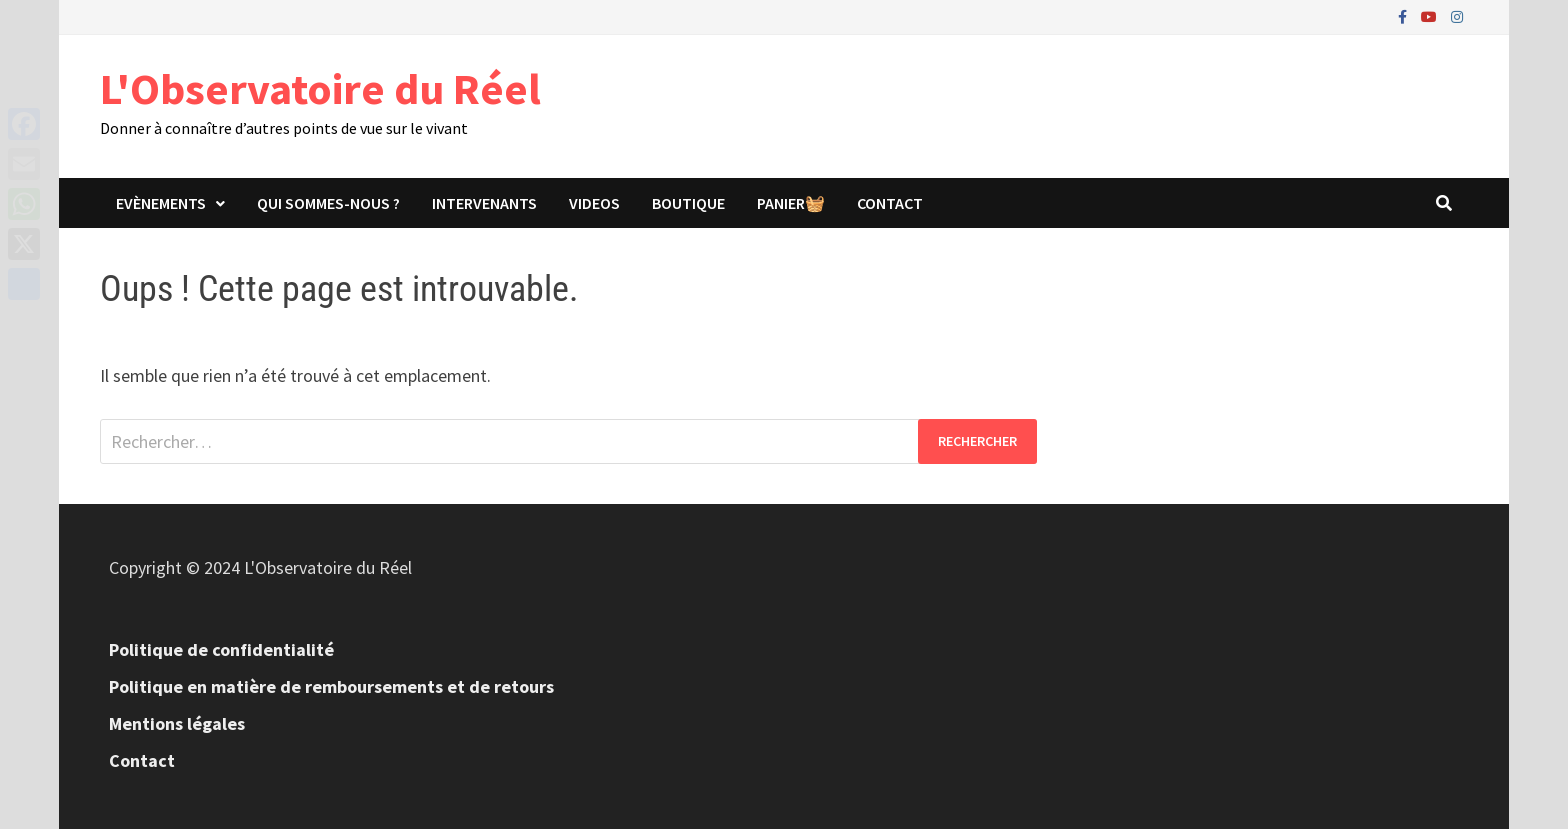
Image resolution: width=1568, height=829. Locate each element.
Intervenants (484, 203)
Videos (594, 203)
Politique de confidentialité (221, 649)
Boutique (688, 203)
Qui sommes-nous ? (328, 203)
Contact (890, 203)
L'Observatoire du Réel (320, 88)
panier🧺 (791, 203)
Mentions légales (177, 723)
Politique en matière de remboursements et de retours (331, 686)
